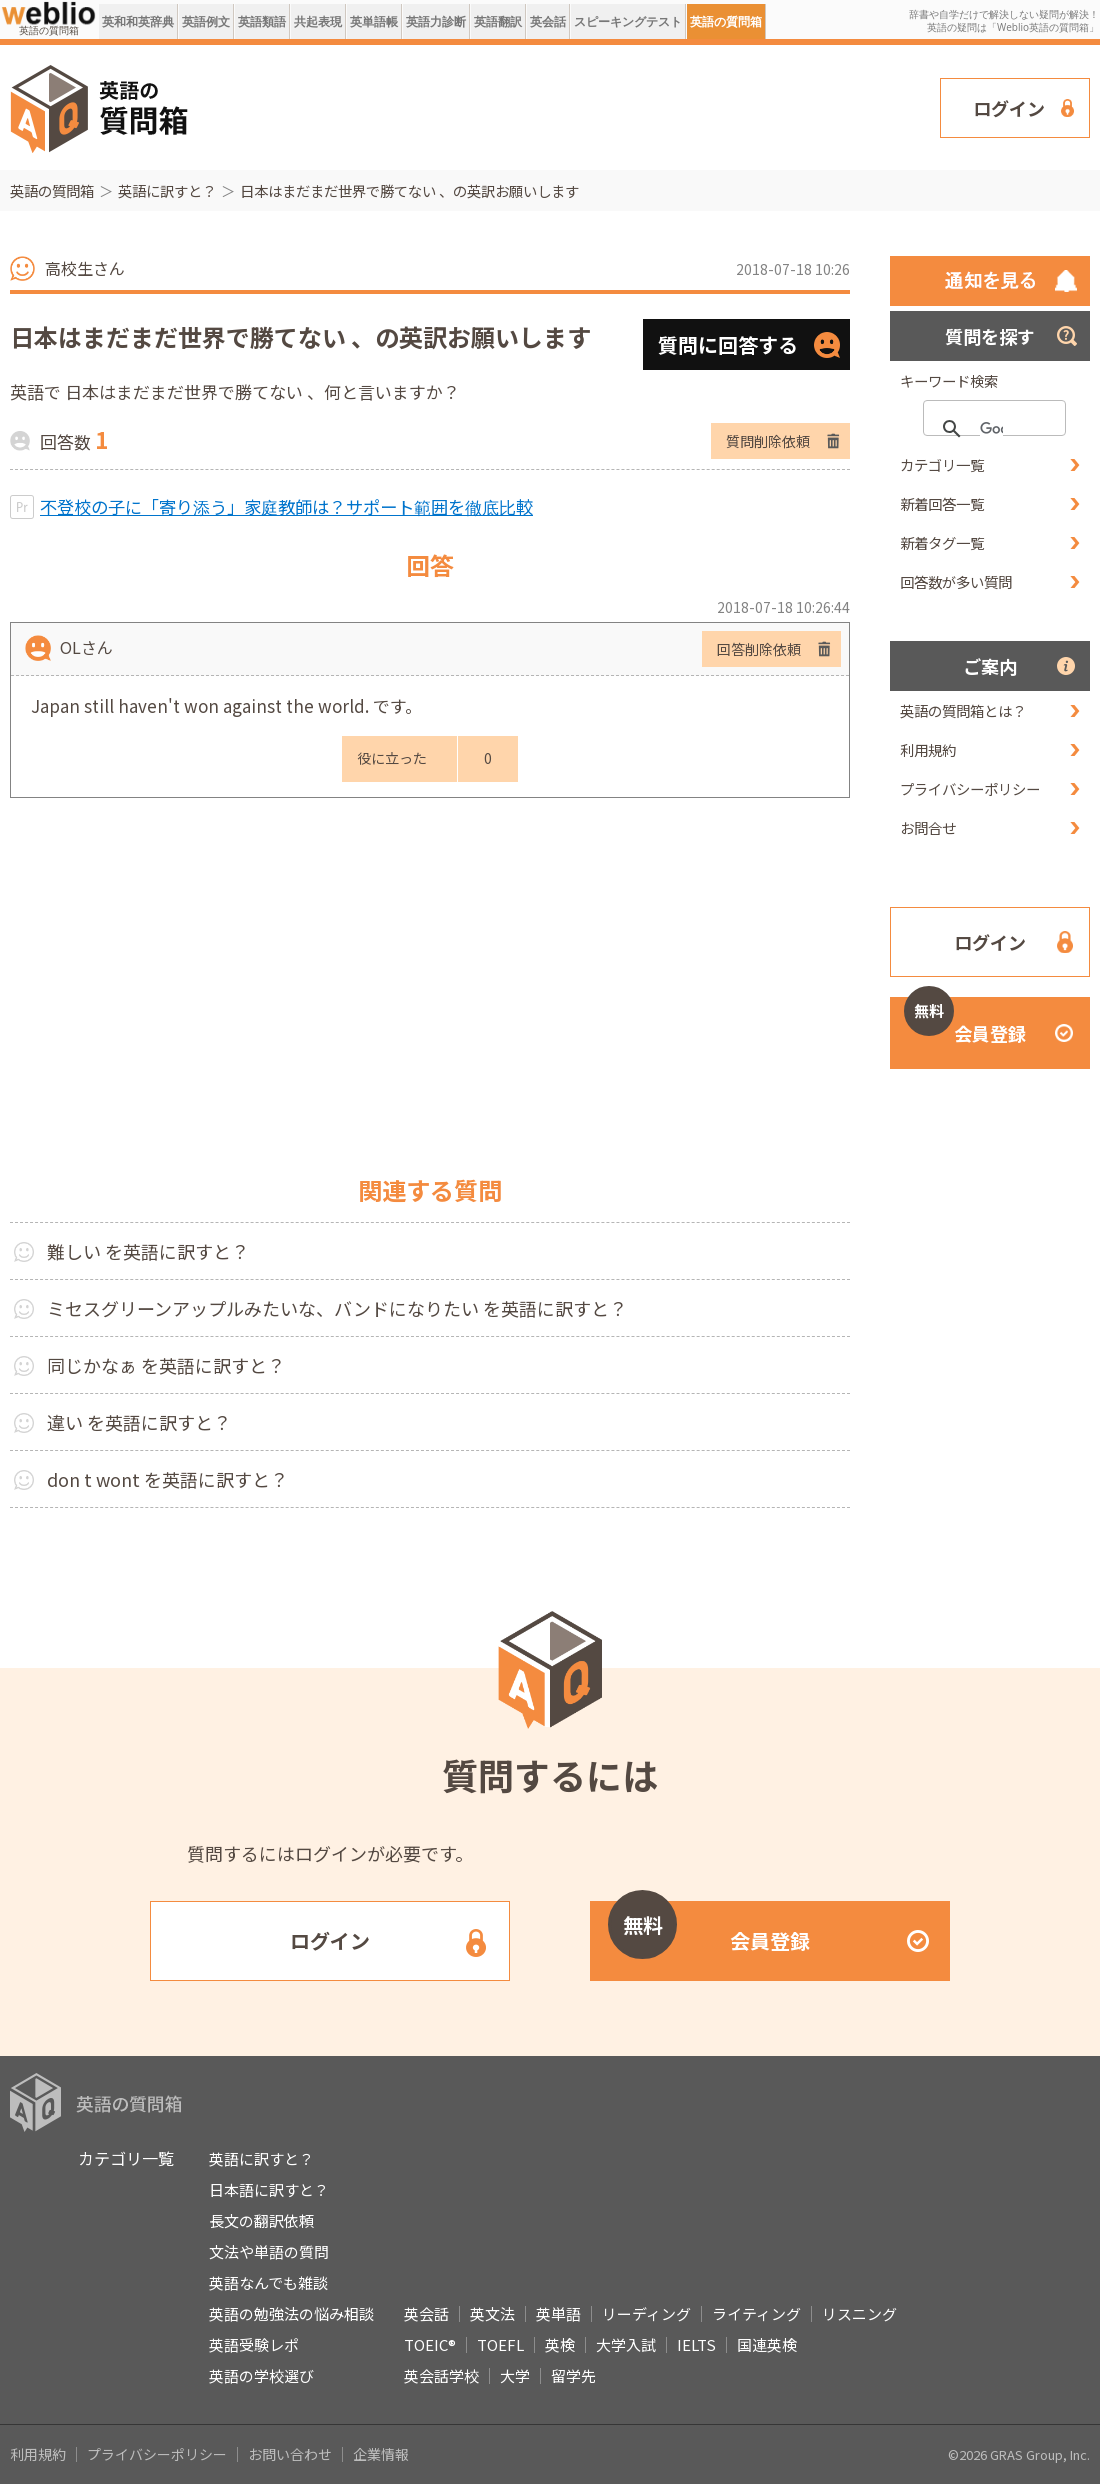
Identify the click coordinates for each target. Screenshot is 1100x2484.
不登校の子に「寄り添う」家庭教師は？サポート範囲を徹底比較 (286, 506)
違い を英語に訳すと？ (139, 1422)
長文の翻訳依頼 (261, 2220)
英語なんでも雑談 (268, 2282)
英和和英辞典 (138, 21)
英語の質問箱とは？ (963, 710)
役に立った (392, 758)
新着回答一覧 (942, 503)
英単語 (558, 2313)
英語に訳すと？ (167, 190)
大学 (515, 2375)
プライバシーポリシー (970, 788)
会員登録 (965, 1021)
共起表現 (318, 21)
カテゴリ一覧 (942, 464)
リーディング (646, 2313)
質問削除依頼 (768, 441)
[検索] (991, 429)
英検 (560, 2344)
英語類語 (262, 21)
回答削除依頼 (759, 649)
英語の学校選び (261, 2375)
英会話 (548, 21)
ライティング (756, 2313)
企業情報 (381, 2454)
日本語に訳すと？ (269, 2189)
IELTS (696, 2344)
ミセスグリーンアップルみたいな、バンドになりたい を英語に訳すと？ (337, 1308)
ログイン (1009, 108)
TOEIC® (430, 2344)
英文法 (492, 2313)
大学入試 (626, 2344)
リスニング (859, 2313)
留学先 (573, 2375)
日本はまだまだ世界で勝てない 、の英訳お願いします (409, 190)
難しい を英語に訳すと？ (148, 1251)
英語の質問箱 (726, 21)
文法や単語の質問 (269, 2251)
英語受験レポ (254, 2344)
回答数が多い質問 (956, 581)
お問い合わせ (290, 2454)
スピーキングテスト (628, 21)
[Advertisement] (575, 106)
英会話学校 (441, 2375)
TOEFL (500, 2344)
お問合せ (928, 827)
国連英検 (767, 2344)
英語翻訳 (498, 21)
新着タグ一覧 (942, 542)
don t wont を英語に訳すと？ (167, 1479)
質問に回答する (728, 344)
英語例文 (206, 21)
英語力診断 (436, 21)
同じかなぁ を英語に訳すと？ (166, 1365)
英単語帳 (374, 21)
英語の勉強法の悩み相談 (291, 2313)
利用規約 (928, 749)
